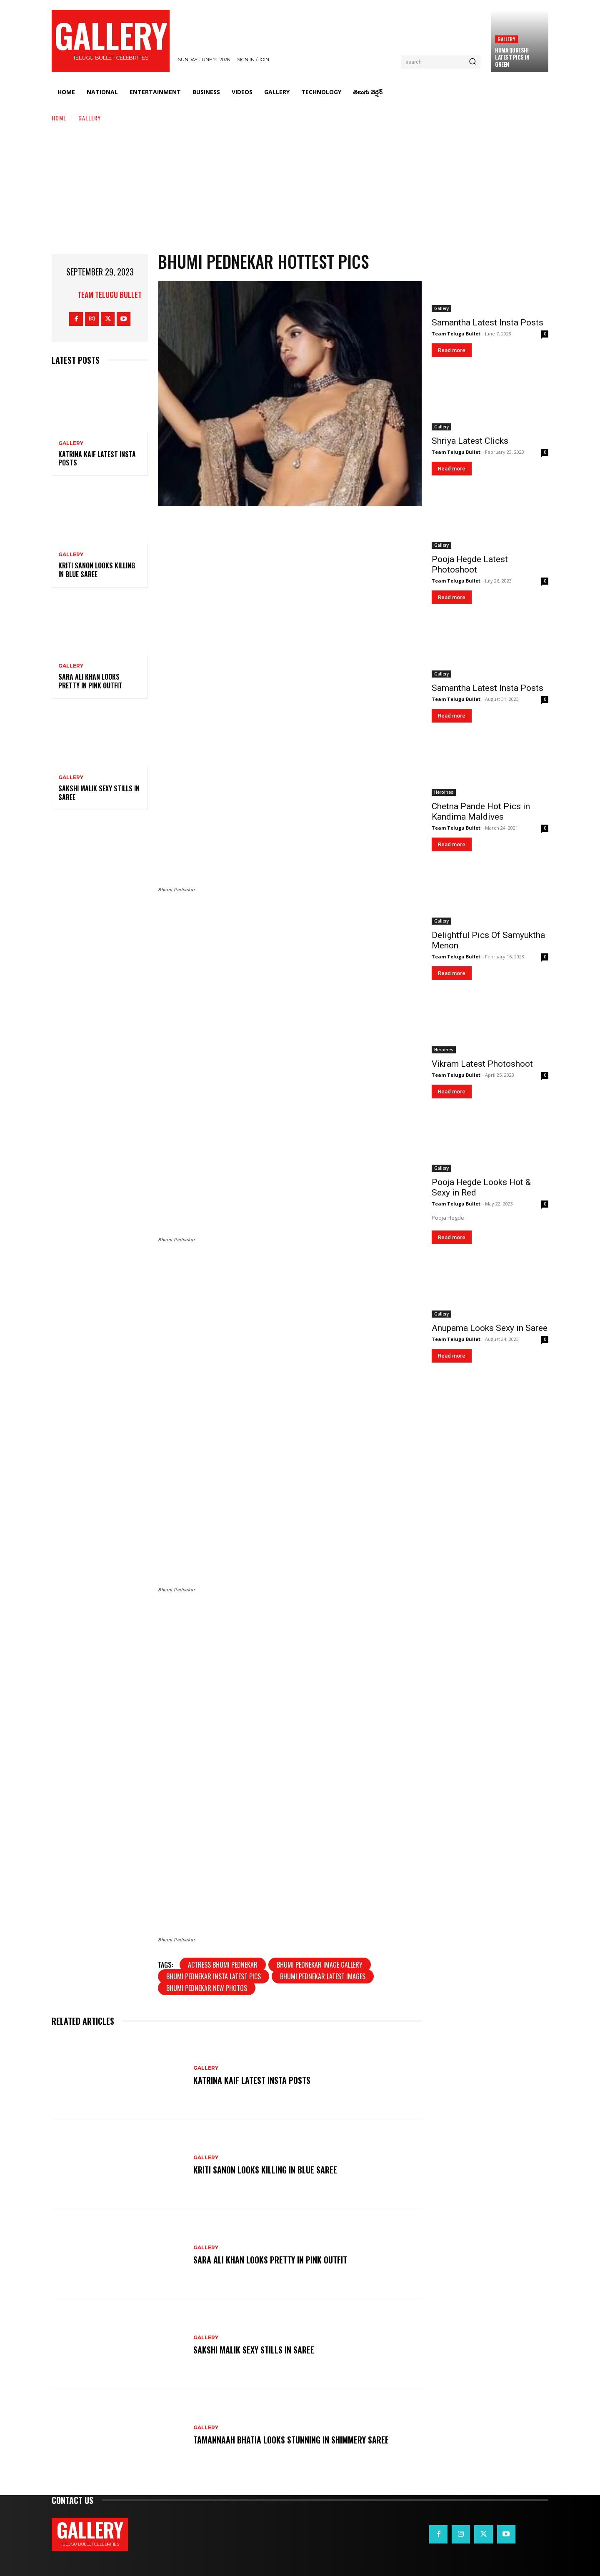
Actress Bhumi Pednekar (223, 1965)
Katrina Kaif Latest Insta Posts (97, 458)
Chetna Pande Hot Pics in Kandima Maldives (481, 811)
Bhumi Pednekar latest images (322, 1976)
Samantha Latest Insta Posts (487, 323)
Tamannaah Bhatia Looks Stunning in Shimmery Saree (291, 2439)
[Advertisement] (300, 185)
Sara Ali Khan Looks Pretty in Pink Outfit (90, 681)
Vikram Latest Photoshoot (482, 1064)
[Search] (472, 62)
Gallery (506, 39)
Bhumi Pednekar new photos (206, 1988)
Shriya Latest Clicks (470, 441)
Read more (451, 350)
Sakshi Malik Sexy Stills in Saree (99, 792)
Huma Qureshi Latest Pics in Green (512, 57)
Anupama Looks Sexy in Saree (490, 1328)
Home (59, 117)
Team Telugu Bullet (110, 294)
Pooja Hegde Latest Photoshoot (470, 564)
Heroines (443, 792)
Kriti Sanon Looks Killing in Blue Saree (96, 569)
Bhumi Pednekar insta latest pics (213, 1976)
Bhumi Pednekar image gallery (319, 1965)
